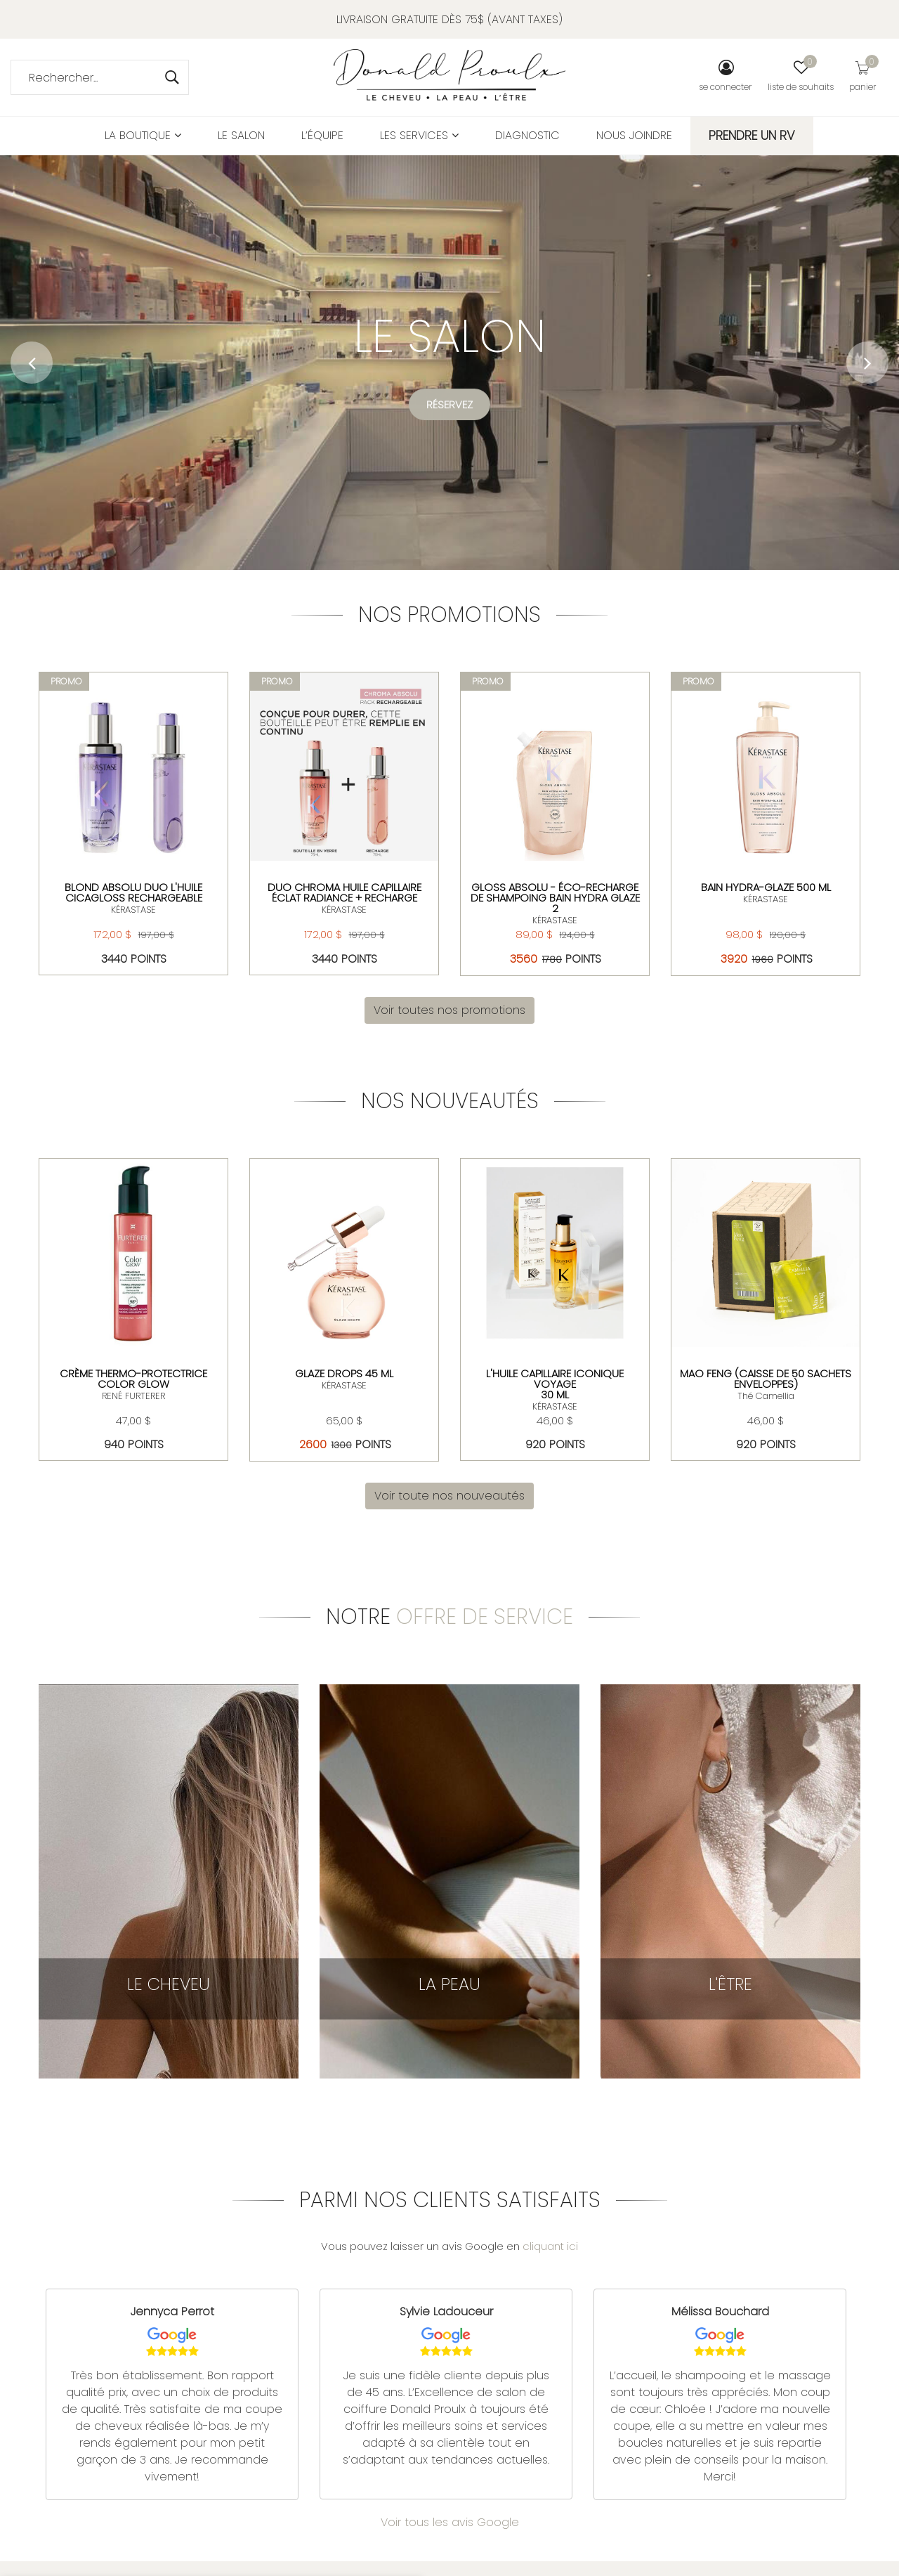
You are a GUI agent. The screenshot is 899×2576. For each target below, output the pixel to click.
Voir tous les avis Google (450, 2522)
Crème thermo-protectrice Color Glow (133, 1378)
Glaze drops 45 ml (344, 1373)
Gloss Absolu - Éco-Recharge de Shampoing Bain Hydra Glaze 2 (555, 898)
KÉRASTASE (133, 909)
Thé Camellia (765, 1396)
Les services (419, 135)
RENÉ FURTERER (133, 1396)
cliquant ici (550, 2246)
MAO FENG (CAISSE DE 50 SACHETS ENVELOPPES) (765, 1378)
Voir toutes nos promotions (449, 1010)
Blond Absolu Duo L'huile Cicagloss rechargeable (133, 892)
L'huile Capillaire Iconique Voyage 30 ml (555, 1384)
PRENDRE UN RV (752, 135)
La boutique (143, 135)
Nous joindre (634, 135)
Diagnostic (527, 135)
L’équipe (322, 135)
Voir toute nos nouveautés (449, 1496)
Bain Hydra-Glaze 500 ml (766, 887)
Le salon (241, 135)
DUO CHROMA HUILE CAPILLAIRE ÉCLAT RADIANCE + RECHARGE (344, 892)
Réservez (449, 405)
